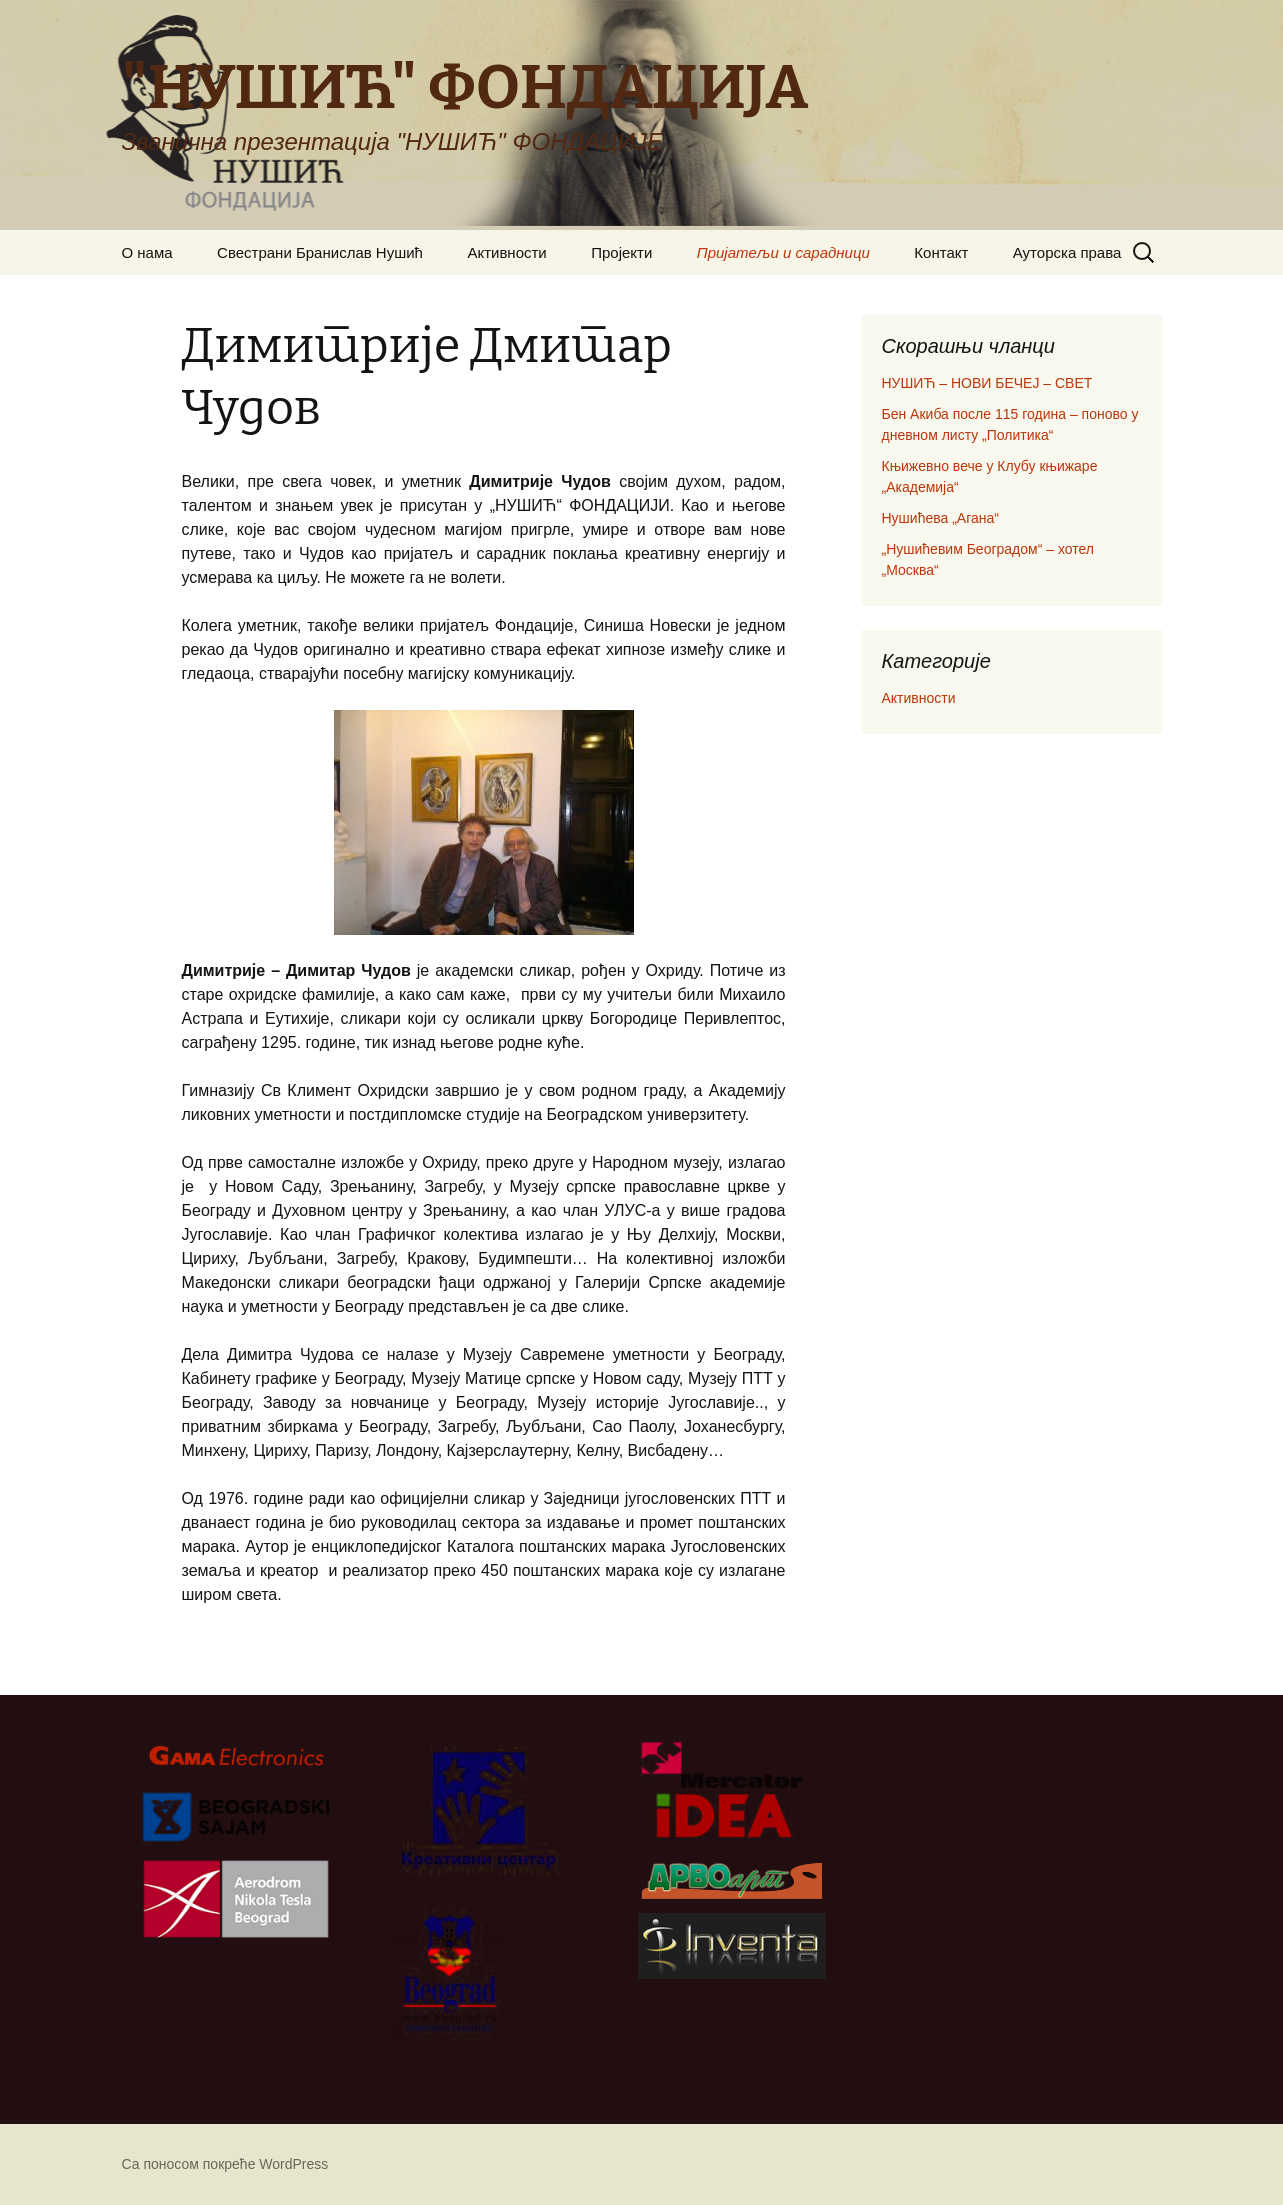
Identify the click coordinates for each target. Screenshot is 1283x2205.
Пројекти (621, 252)
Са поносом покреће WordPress (225, 2164)
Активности (506, 252)
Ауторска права (1067, 252)
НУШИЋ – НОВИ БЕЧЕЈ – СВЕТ (987, 383)
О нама (147, 252)
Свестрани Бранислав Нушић (320, 252)
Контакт (941, 252)
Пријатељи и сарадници (783, 252)
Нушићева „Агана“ (940, 518)
